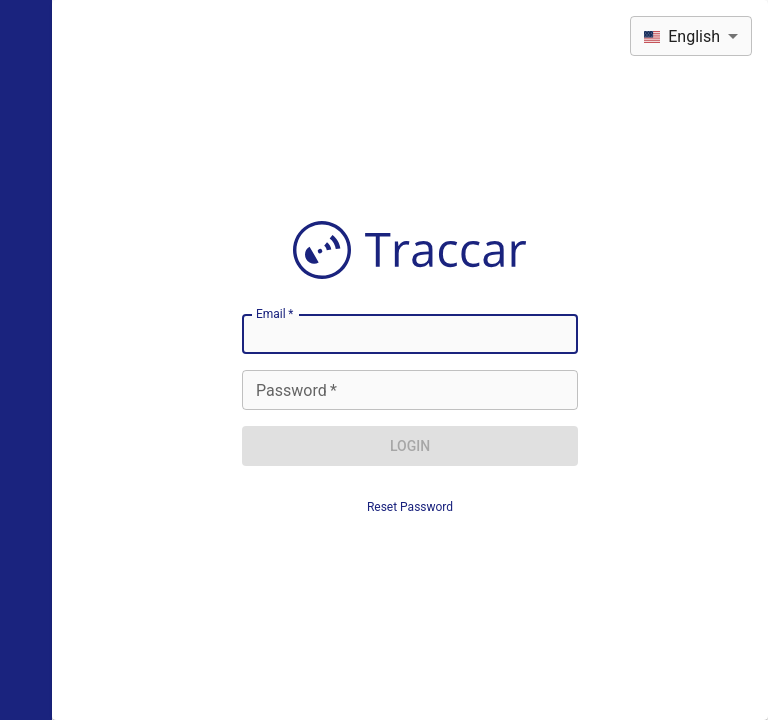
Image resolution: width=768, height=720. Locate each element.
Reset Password (410, 507)
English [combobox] (682, 36)
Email (274, 314)
